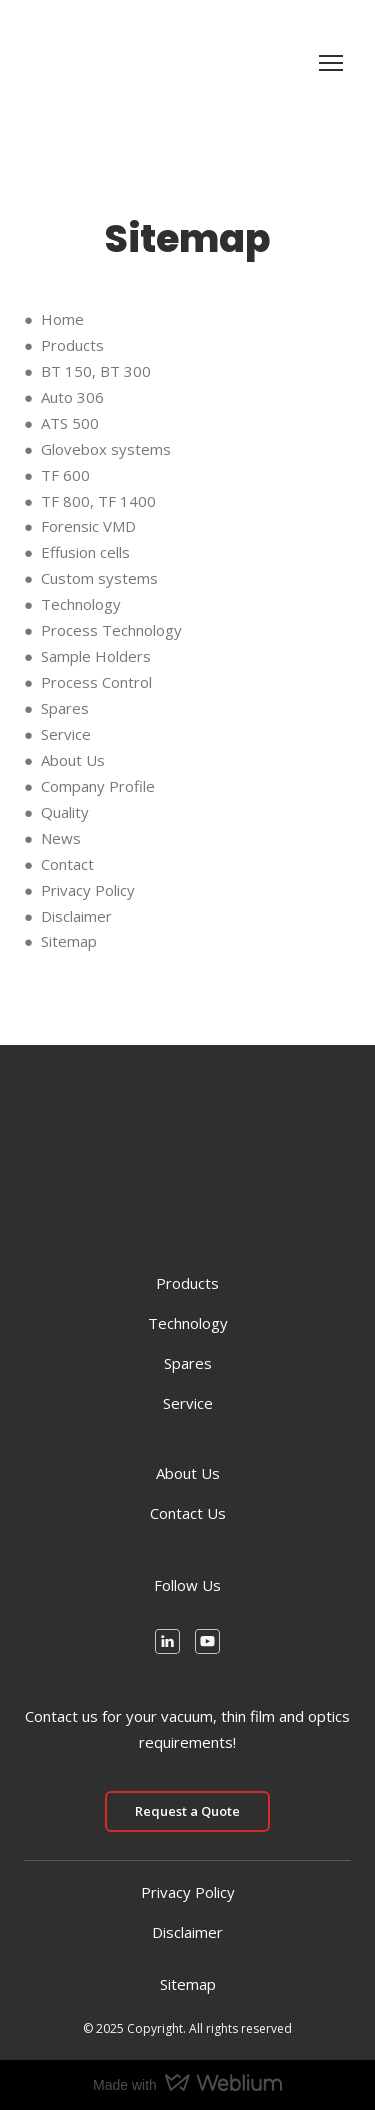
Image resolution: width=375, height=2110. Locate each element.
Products (72, 345)
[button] (167, 1641)
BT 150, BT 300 (96, 371)
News (61, 838)
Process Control (96, 682)
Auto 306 (72, 397)
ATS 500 (70, 423)
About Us (73, 760)
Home (62, 319)
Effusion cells (85, 552)
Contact (67, 864)
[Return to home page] (54, 63)
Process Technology (111, 630)
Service (66, 734)
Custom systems (99, 578)
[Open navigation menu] (331, 63)
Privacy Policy (88, 890)
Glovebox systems (106, 449)
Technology (81, 604)
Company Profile (98, 786)
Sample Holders (96, 656)
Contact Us (188, 1513)
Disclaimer (76, 916)
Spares (65, 708)
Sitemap (69, 941)
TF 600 (65, 475)
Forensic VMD (88, 526)
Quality (65, 812)
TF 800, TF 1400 (98, 501)
